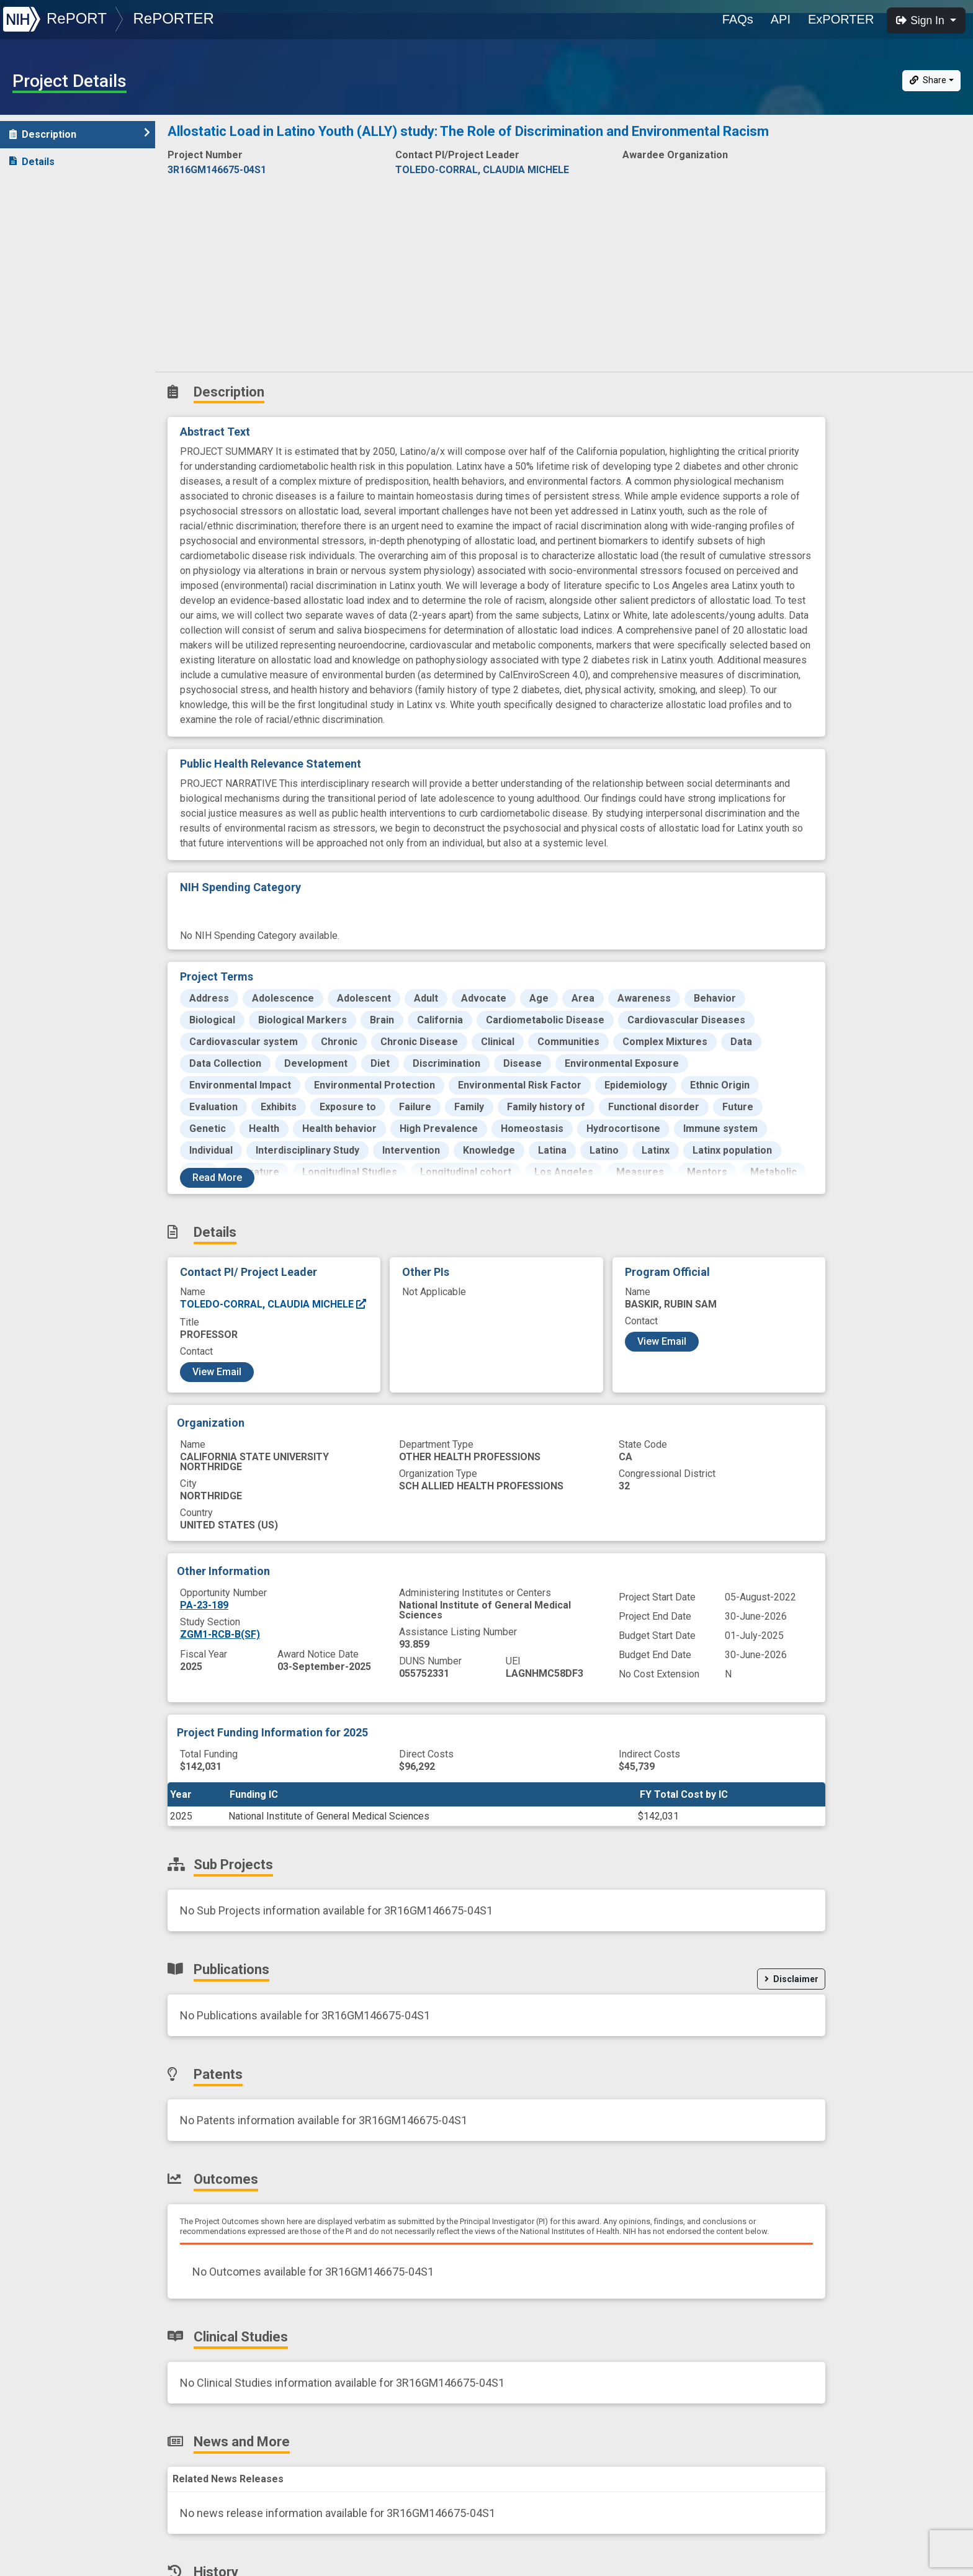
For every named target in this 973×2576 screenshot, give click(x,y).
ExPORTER (841, 19)
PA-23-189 (204, 1605)
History (33, 353)
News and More (54, 325)
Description (79, 133)
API (781, 19)
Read (217, 1177)
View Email (216, 1372)
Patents (33, 243)
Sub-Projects (49, 189)
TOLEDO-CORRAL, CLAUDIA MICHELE (273, 1304)
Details (32, 162)
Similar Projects (55, 380)
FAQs (737, 19)
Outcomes (41, 271)
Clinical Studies (52, 298)
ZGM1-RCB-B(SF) (220, 1634)
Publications (46, 216)
